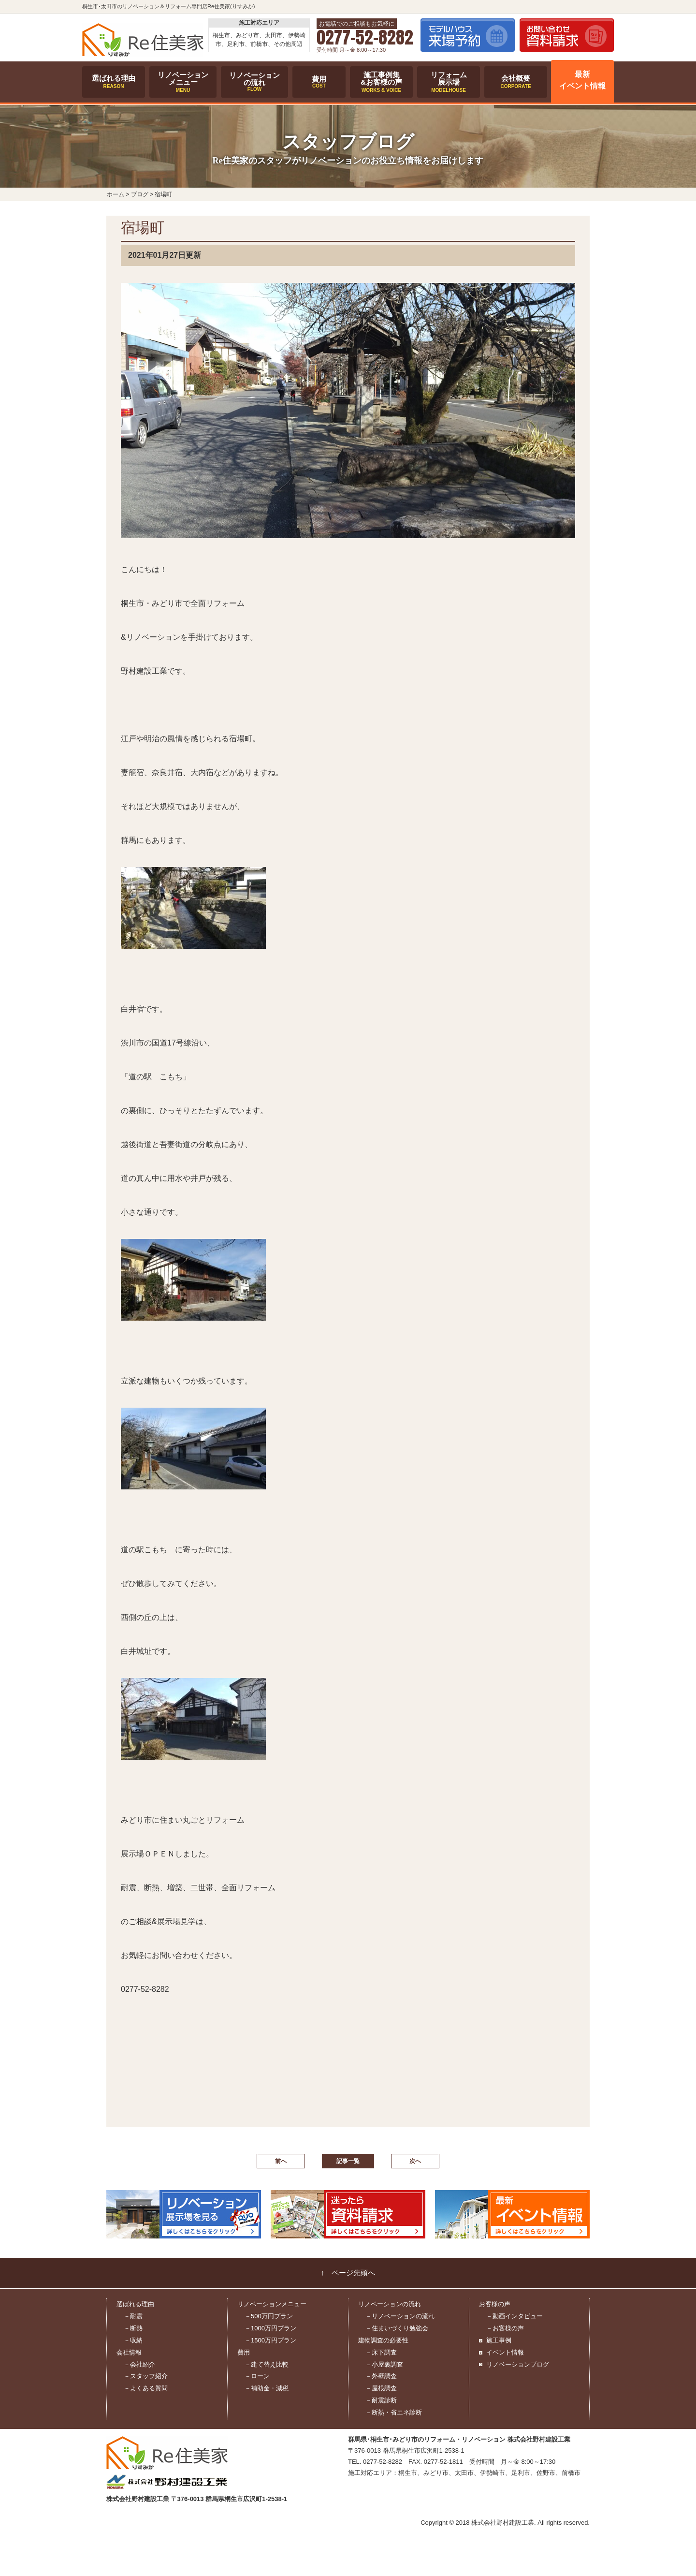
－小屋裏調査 (384, 2364)
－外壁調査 (381, 2376)
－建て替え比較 (267, 2364)
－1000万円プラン (270, 2328)
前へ (281, 2161)
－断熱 (133, 2328)
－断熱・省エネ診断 (393, 2412)
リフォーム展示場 (448, 82)
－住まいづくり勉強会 (396, 2328)
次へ (415, 2161)
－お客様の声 (505, 2328)
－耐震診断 (381, 2400)
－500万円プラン (269, 2316)
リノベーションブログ (517, 2364)
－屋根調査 (381, 2388)
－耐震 (133, 2316)
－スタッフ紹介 (146, 2376)
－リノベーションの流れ (400, 2316)
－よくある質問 (146, 2388)
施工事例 (498, 2340)
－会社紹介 (139, 2364)
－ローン (257, 2376)
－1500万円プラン (270, 2340)
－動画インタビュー (514, 2316)
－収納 (133, 2340)
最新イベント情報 (582, 80)
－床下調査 (381, 2352)
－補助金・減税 (267, 2388)
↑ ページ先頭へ (348, 2273)
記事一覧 (348, 2161)
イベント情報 (505, 2352)
